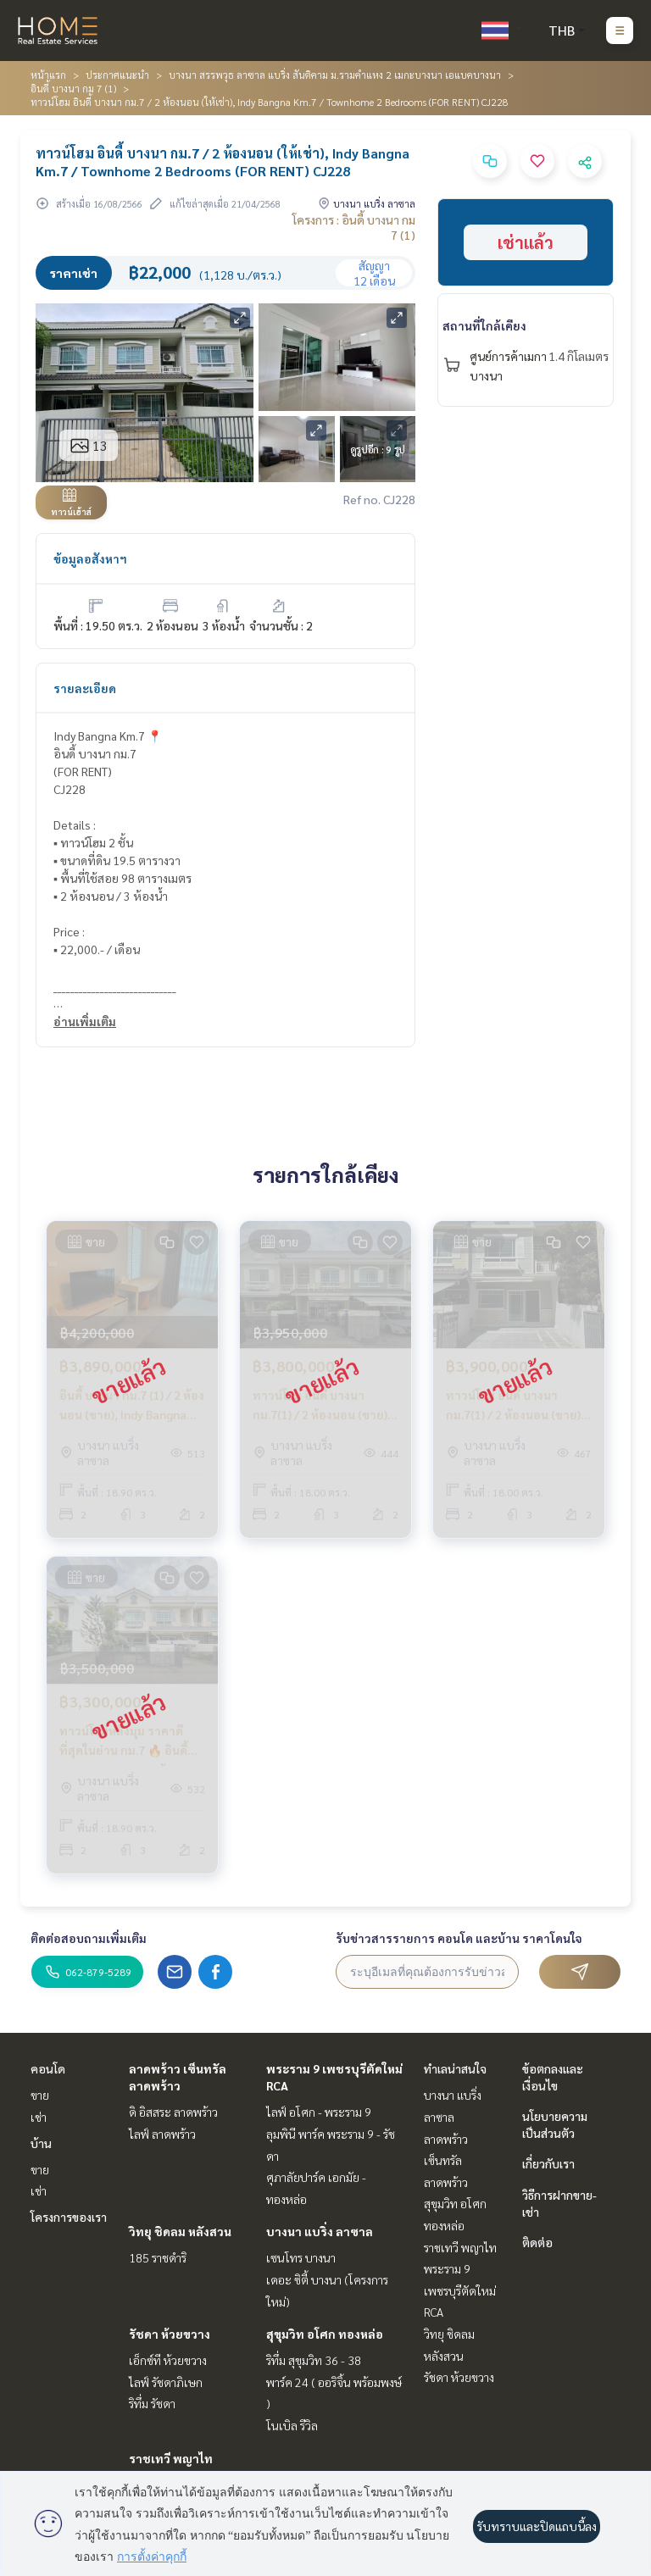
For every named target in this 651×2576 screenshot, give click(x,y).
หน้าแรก (48, 74)
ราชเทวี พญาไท (171, 2458)
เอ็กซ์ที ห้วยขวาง (168, 2360)
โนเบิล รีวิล (292, 2425)
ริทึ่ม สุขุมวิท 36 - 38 (313, 2360)
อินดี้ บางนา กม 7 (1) (73, 88)
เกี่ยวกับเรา (548, 2163)
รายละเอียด (84, 688)
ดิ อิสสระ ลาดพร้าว (173, 2111)
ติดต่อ (537, 2242)
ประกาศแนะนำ (117, 74)
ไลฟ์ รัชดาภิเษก (166, 2382)
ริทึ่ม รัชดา (152, 2403)
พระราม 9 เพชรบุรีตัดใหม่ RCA (460, 2290)
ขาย (40, 2094)
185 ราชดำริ (157, 2257)
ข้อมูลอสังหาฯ (90, 558)
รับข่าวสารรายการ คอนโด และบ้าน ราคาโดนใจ (459, 1938)
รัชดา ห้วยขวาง (169, 2333)
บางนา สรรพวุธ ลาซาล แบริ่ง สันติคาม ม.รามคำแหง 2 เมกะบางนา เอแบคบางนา (335, 74)
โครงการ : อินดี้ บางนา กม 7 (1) (353, 227)
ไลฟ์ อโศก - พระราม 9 (318, 2111)
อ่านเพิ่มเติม (84, 1021)
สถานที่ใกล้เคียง (484, 325)
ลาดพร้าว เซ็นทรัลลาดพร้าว (446, 2160)
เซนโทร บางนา (301, 2257)
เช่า (39, 2116)
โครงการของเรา (69, 2216)
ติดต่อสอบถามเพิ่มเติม (89, 1938)
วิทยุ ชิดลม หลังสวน (180, 2231)
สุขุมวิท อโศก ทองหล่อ (324, 2333)
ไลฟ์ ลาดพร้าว (162, 2133)
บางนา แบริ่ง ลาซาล (319, 2231)
